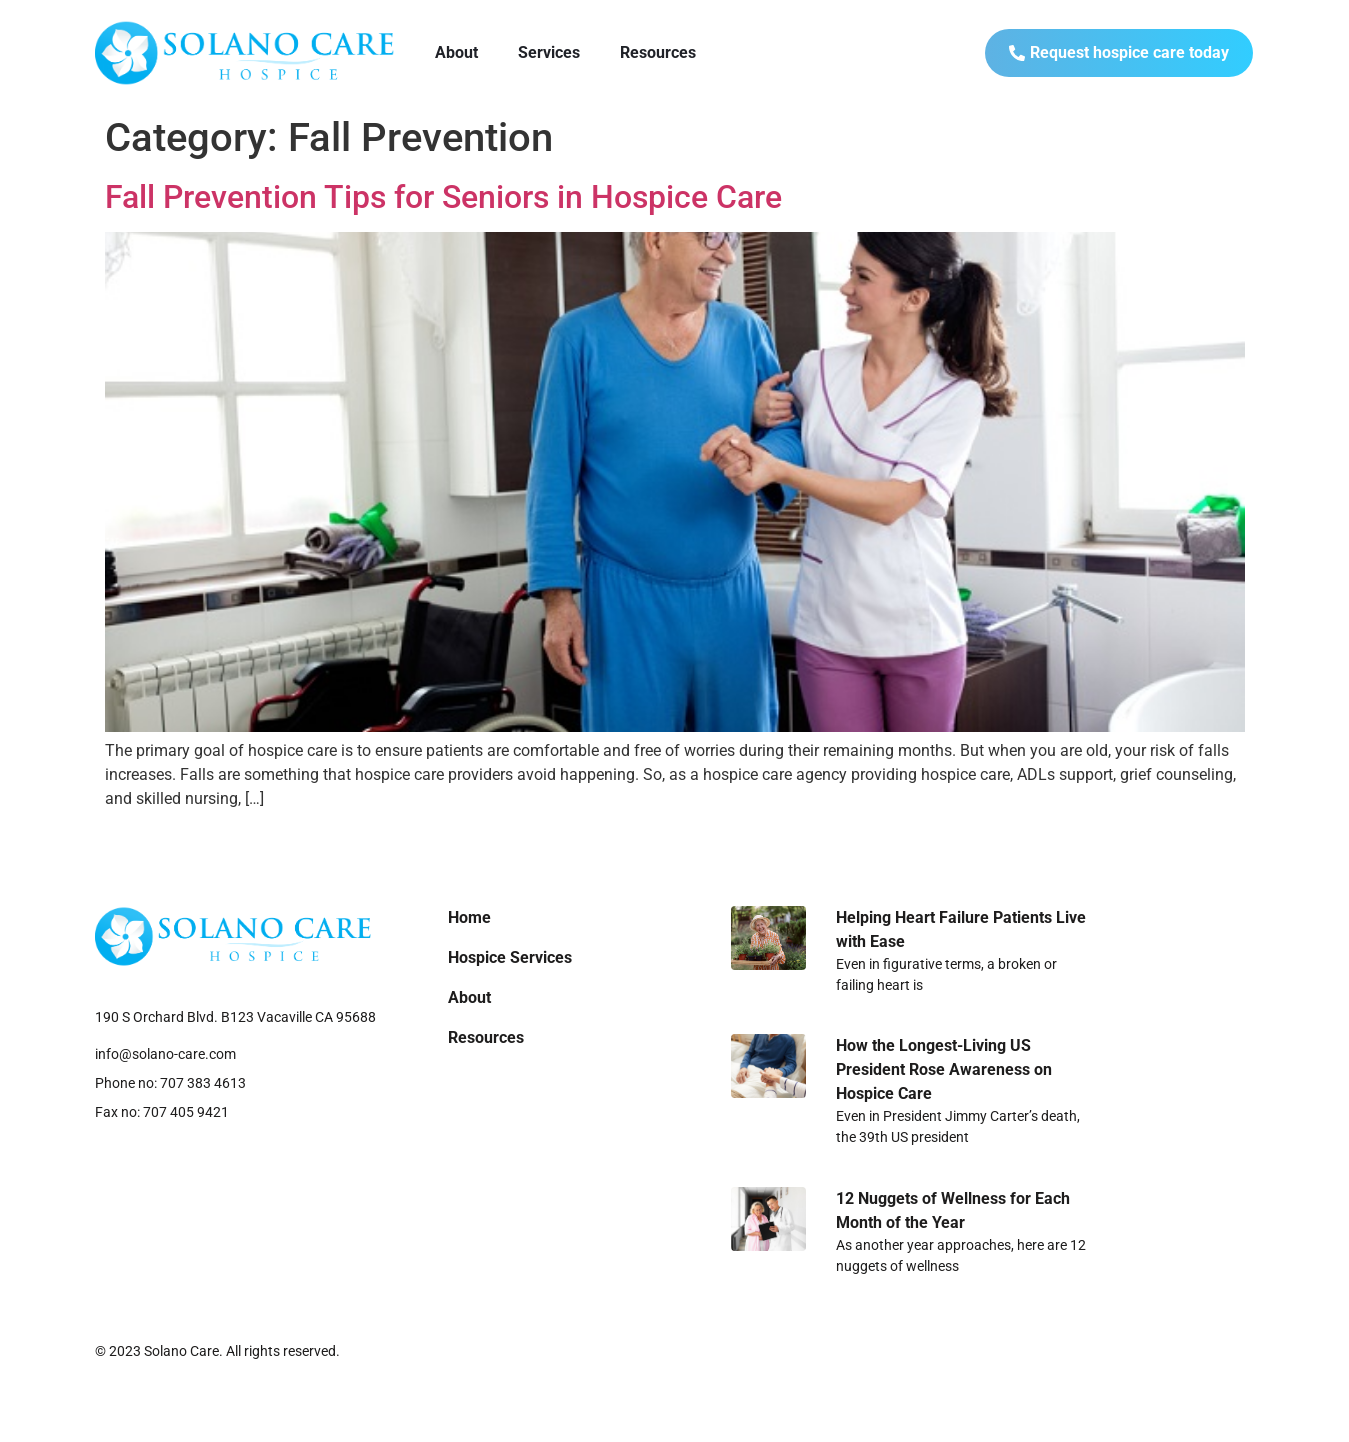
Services (549, 52)
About (456, 52)
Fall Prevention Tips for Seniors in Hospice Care (443, 197)
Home (469, 917)
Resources (658, 52)
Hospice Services (510, 957)
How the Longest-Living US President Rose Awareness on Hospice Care (944, 1069)
